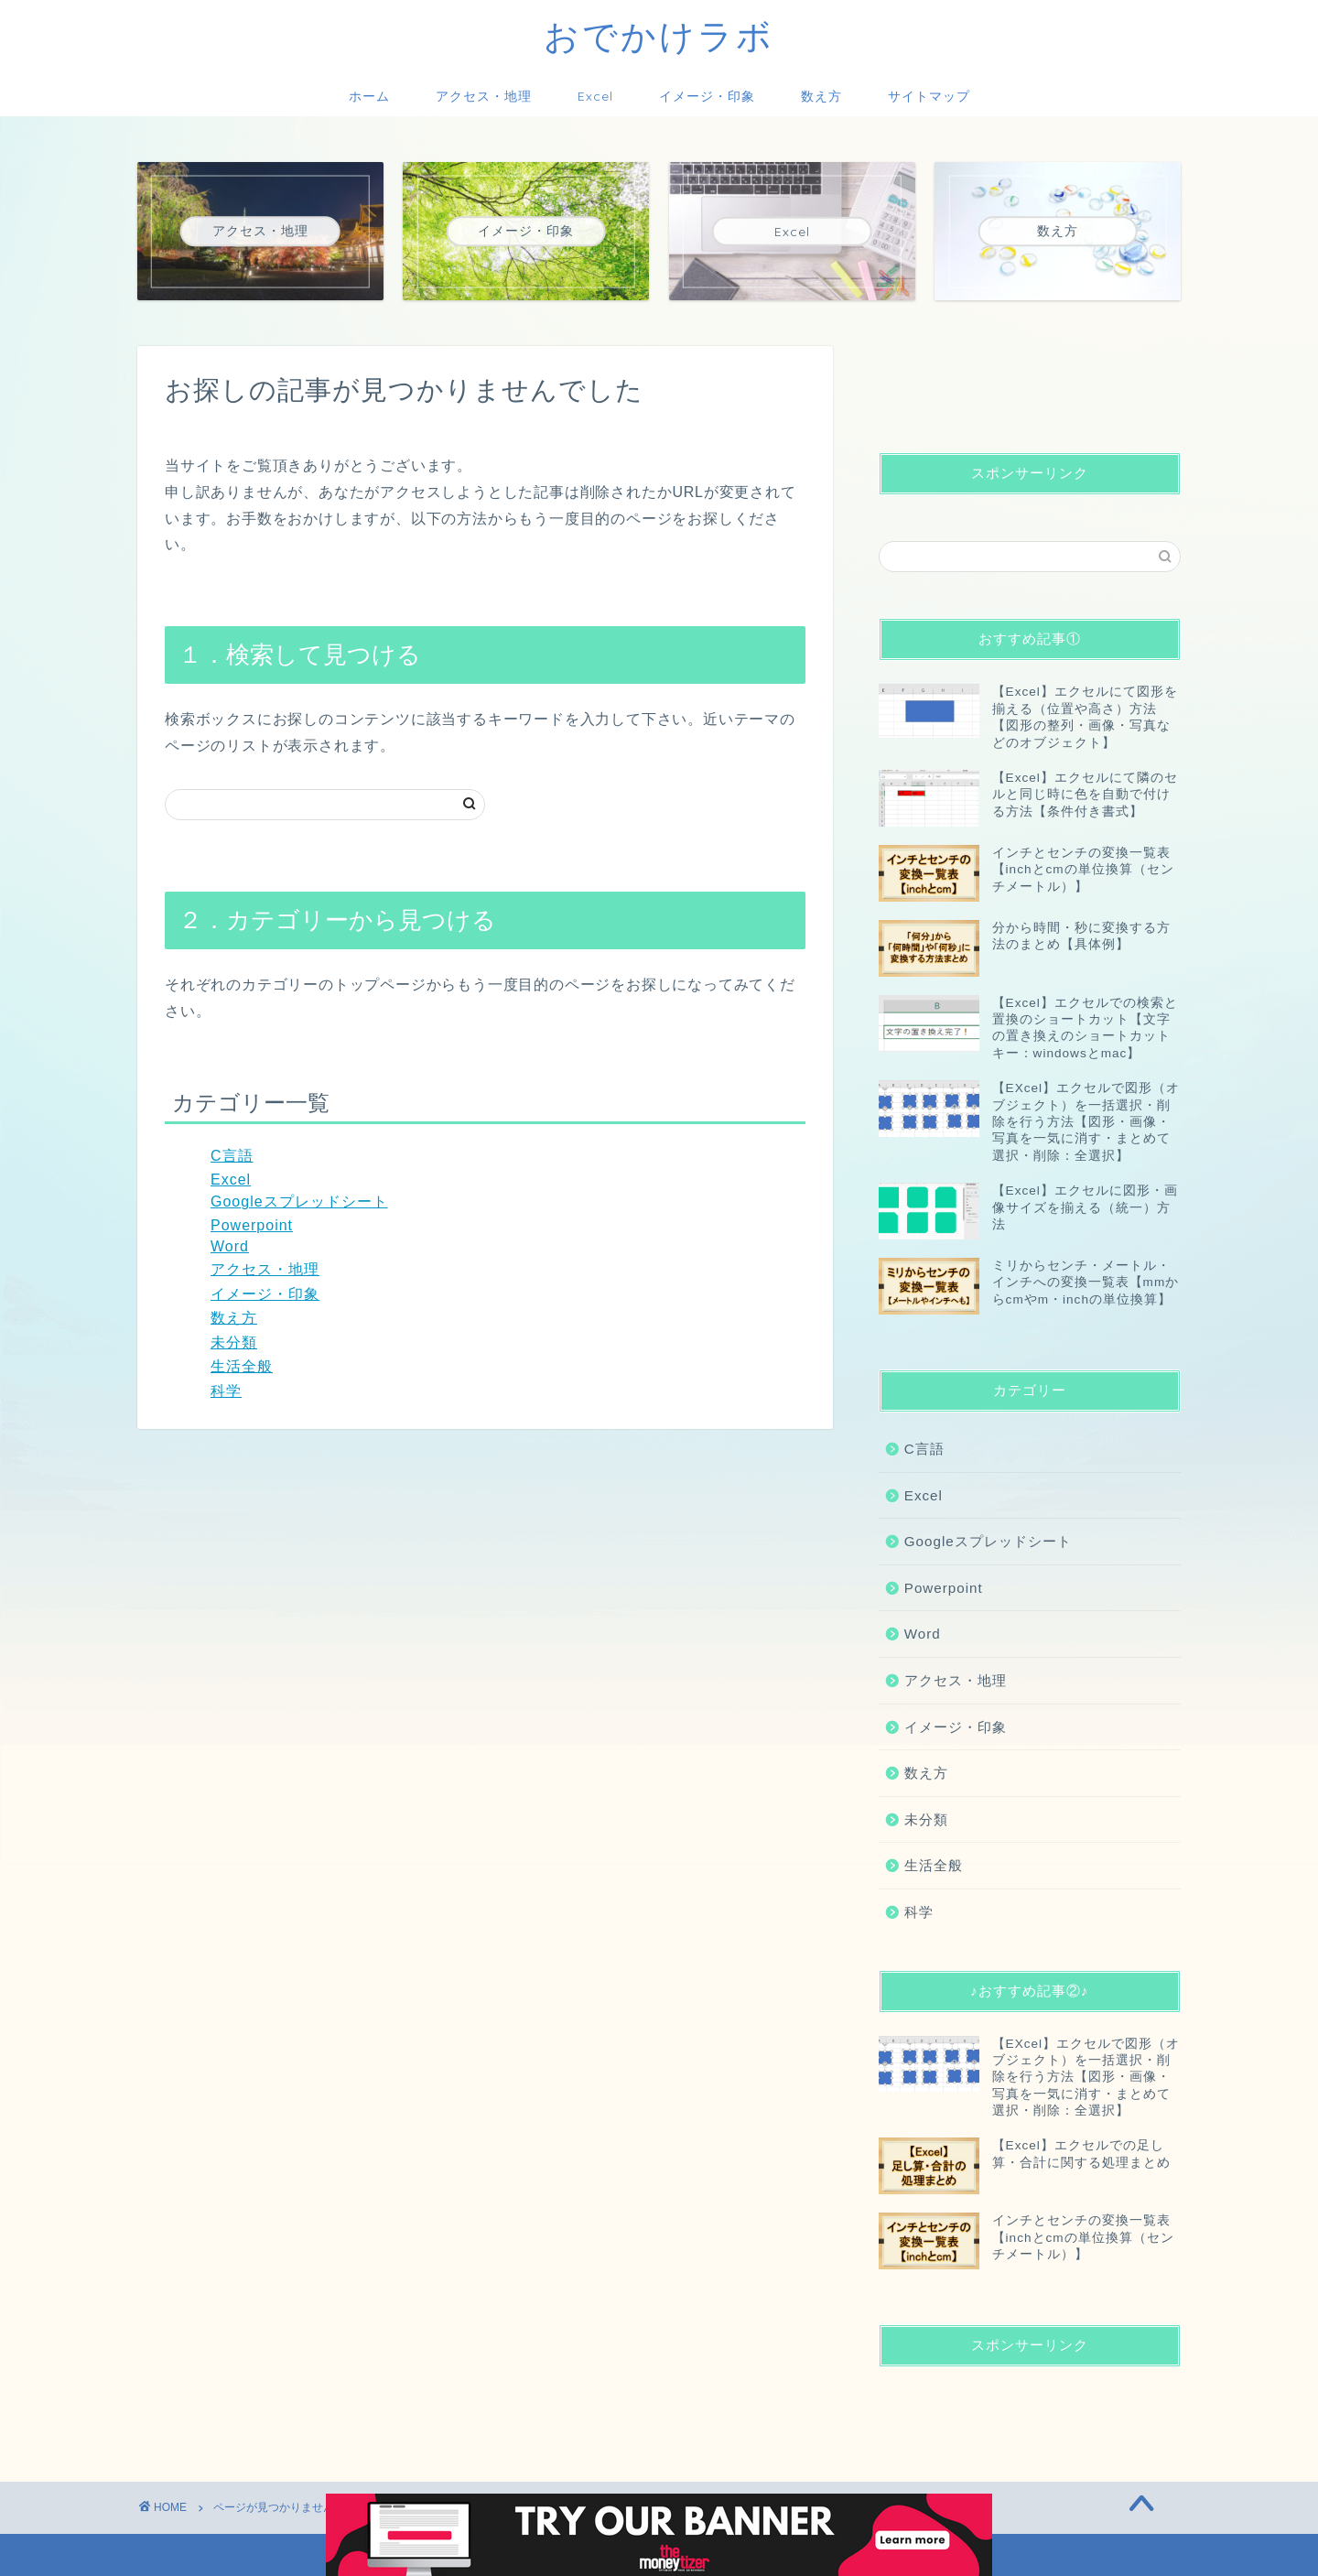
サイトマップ (929, 96)
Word (230, 1246)
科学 (226, 1391)
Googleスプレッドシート (299, 1201)
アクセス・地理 (484, 96)
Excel (595, 96)
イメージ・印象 (707, 96)
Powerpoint (252, 1225)
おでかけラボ (659, 36)
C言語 (232, 1156)
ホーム (369, 96)
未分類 (234, 1342)
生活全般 (242, 1366)
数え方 (821, 96)
